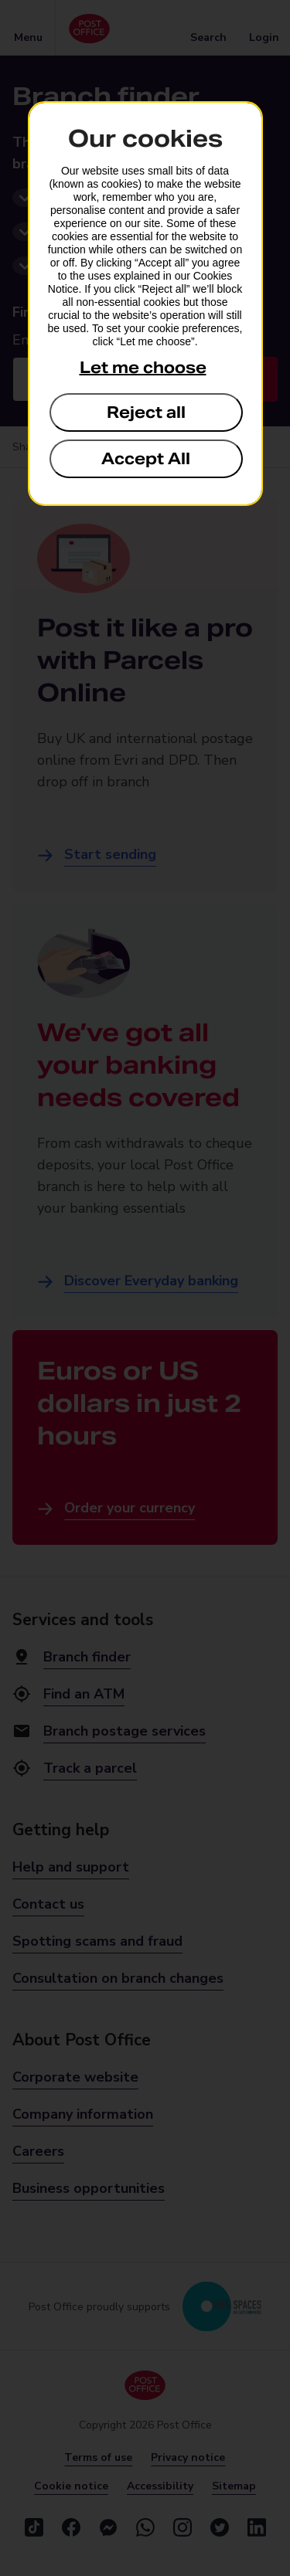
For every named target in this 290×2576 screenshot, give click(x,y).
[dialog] (145, 303)
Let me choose (143, 368)
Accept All (145, 459)
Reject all (146, 412)
